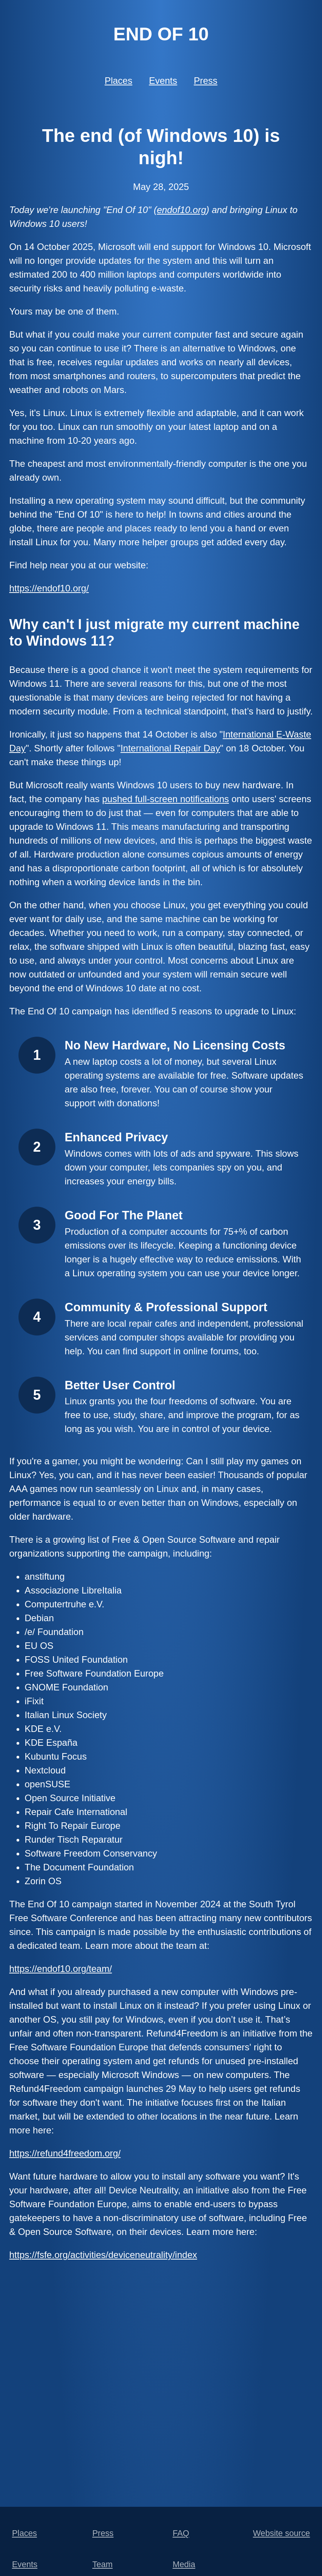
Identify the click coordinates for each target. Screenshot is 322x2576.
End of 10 (161, 34)
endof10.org (181, 210)
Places (118, 80)
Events (163, 80)
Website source (281, 2533)
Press (205, 80)
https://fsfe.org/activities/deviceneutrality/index (103, 2255)
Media (184, 2564)
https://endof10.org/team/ (60, 1968)
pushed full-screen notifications (165, 799)
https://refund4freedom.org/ (65, 2153)
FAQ (181, 2533)
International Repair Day (170, 748)
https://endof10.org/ (49, 588)
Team (102, 2564)
